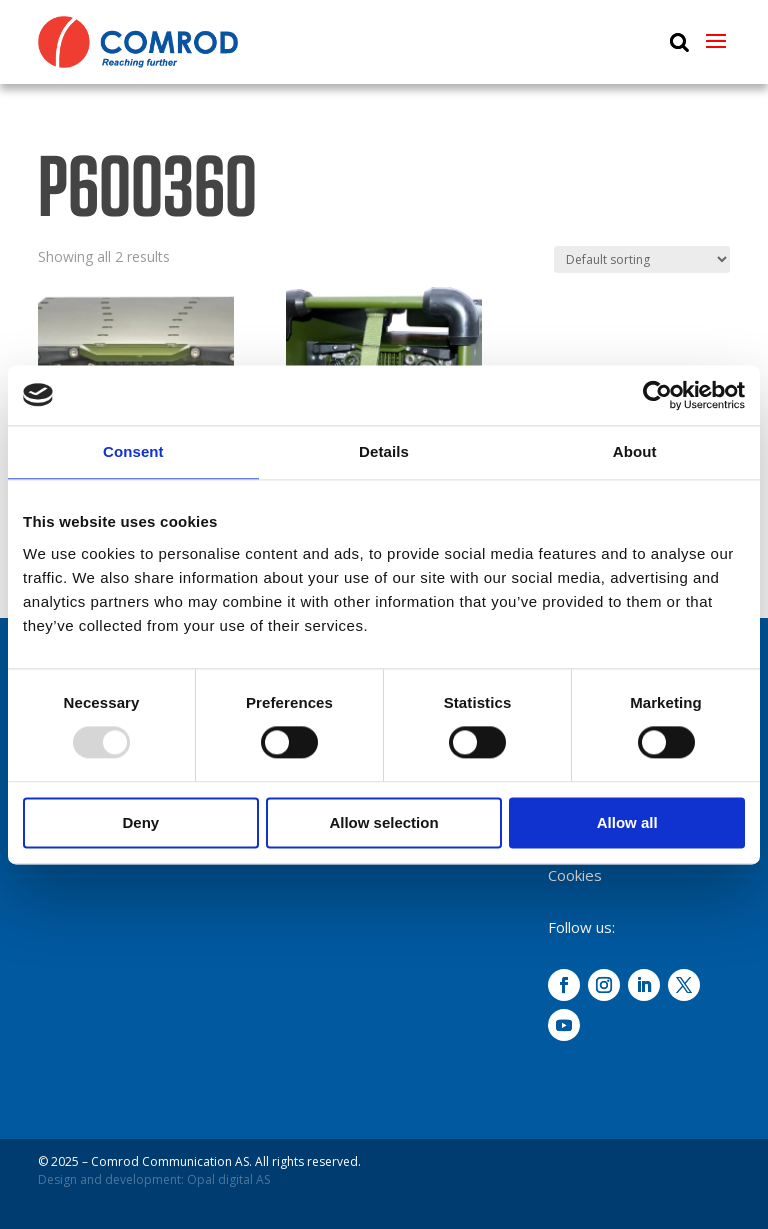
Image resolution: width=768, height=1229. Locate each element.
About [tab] (635, 451)
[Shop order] (642, 259)
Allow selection (383, 822)
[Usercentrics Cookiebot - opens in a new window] (657, 395)
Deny (140, 822)
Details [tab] (384, 451)
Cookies (575, 875)
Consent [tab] (133, 451)
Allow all (627, 822)
